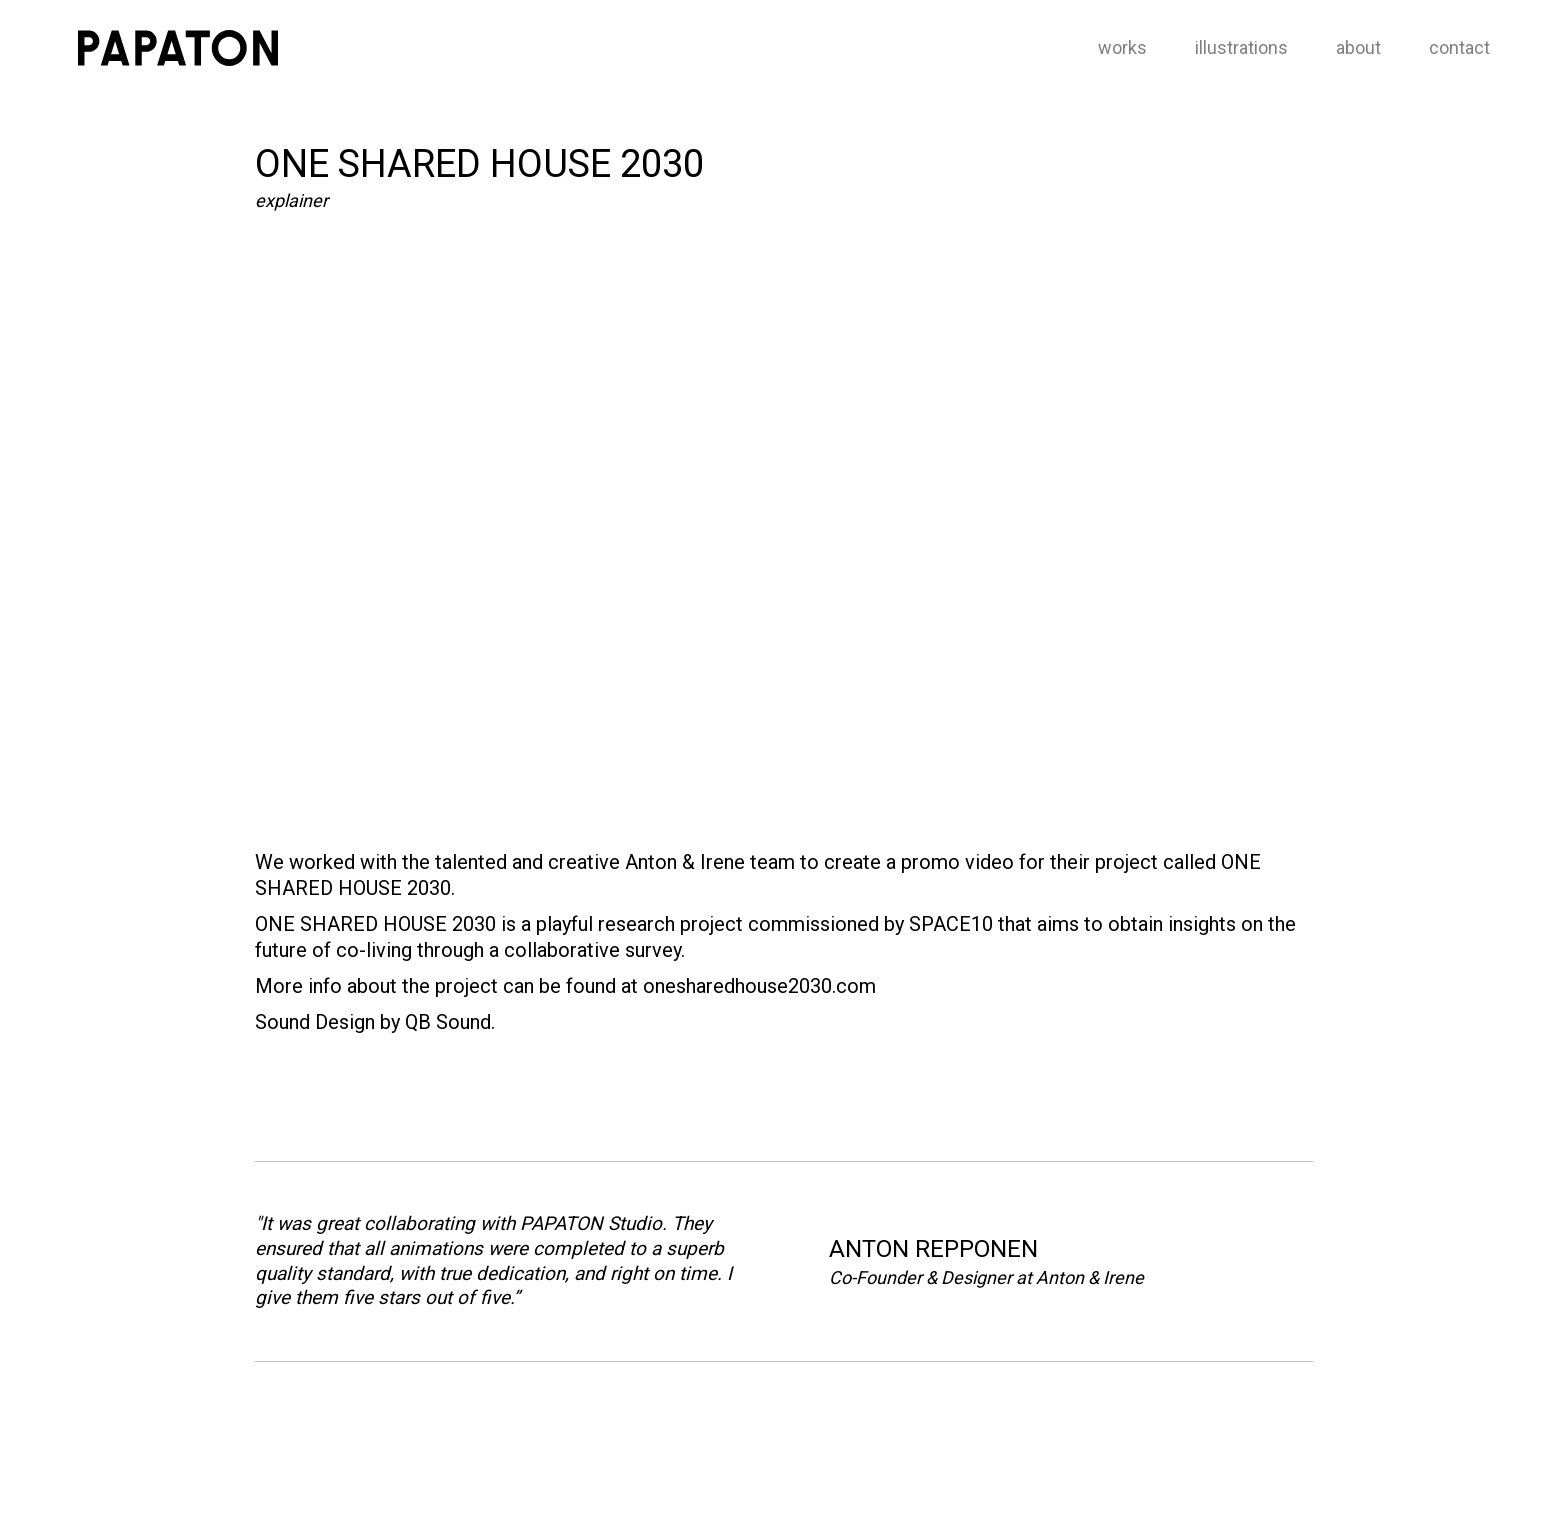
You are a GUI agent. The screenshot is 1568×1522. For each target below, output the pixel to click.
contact (1459, 47)
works (1122, 47)
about (1358, 47)
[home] (178, 48)
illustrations (1241, 47)
